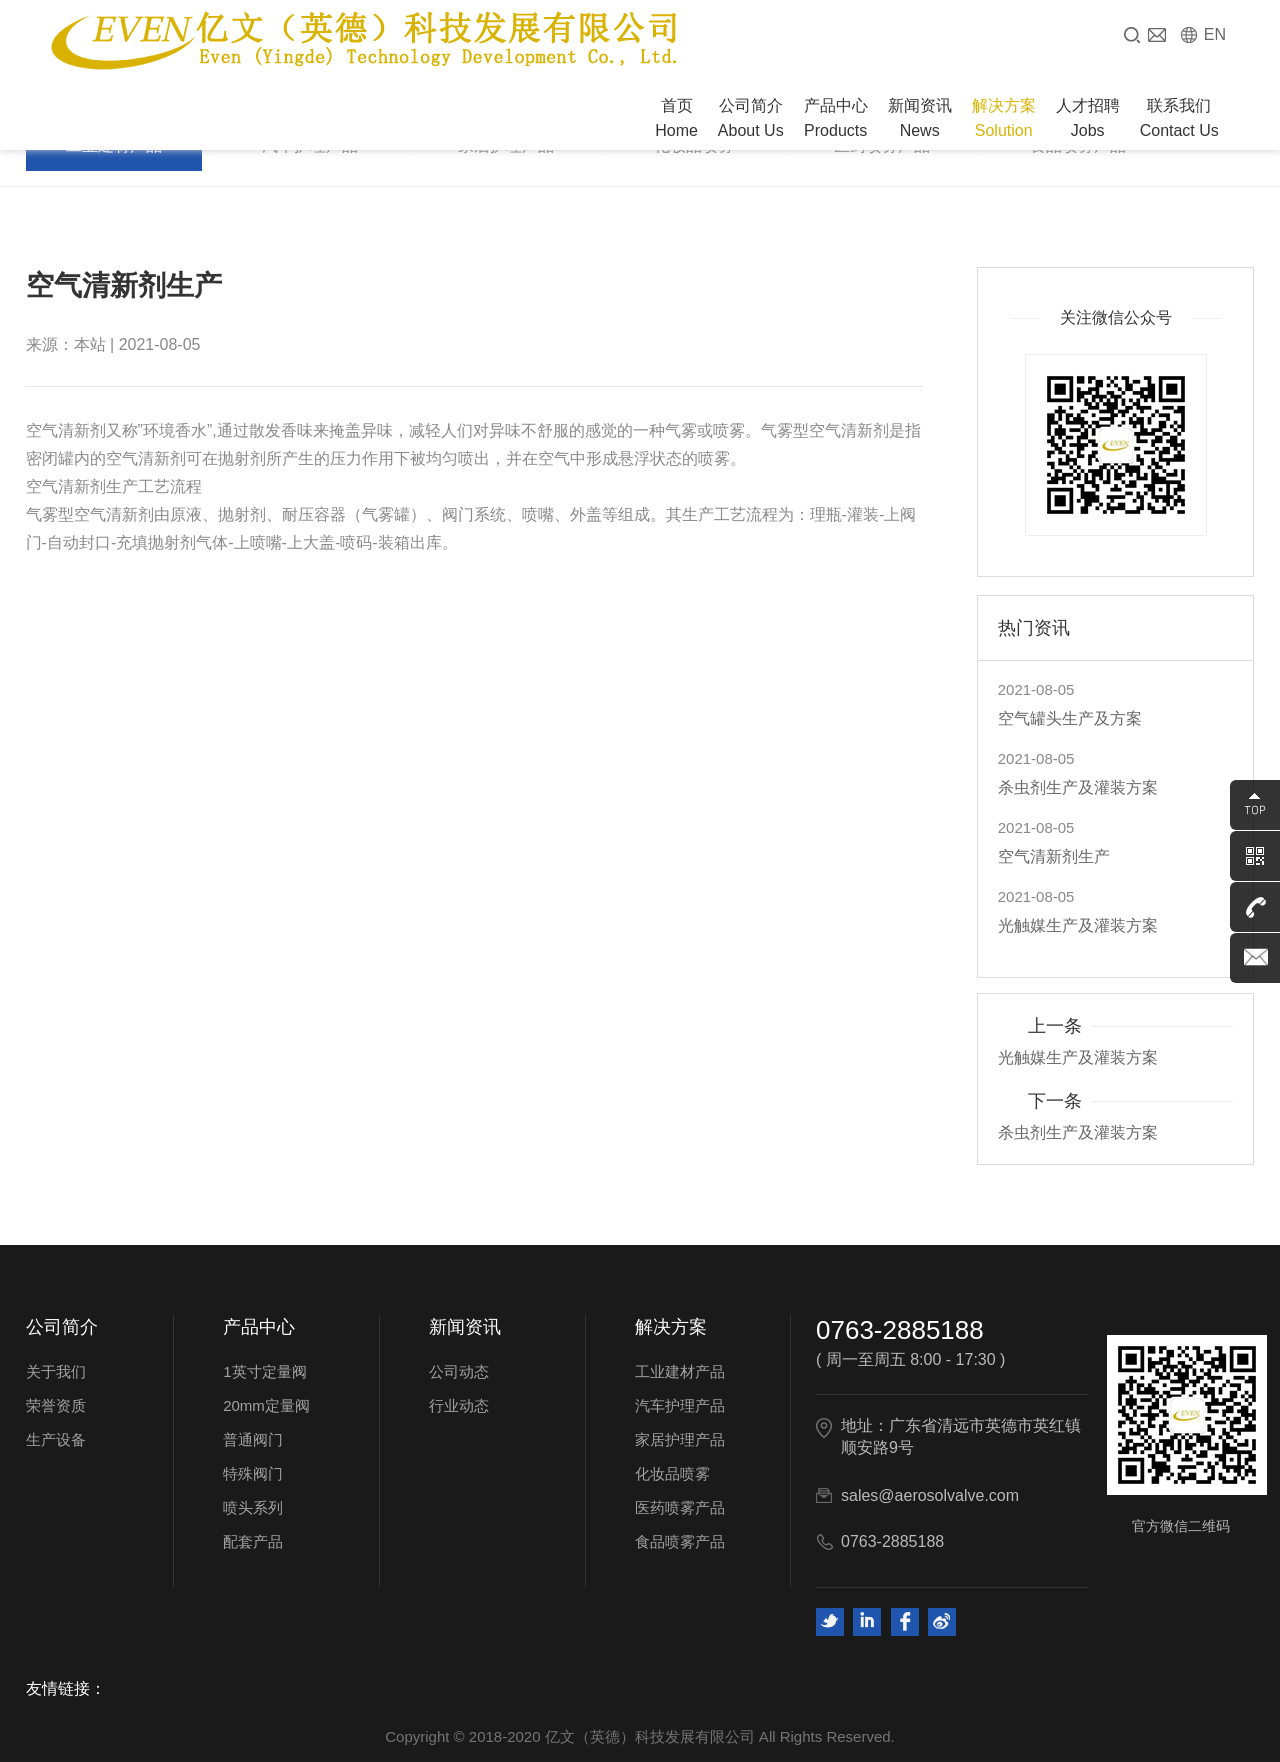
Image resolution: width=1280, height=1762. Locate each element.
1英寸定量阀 (264, 1371)
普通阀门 (253, 1439)
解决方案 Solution (1004, 118)
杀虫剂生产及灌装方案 (1078, 787)
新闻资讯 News (920, 118)
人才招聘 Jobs (1088, 118)
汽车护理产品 (680, 1405)
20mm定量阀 (266, 1405)
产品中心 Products (836, 118)
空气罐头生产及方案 (1070, 718)
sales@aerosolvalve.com (930, 1495)
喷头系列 (253, 1507)
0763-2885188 (900, 1330)
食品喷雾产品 (680, 1541)
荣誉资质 (56, 1405)
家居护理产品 (680, 1439)
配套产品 (253, 1541)
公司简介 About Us (751, 118)
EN (1215, 34)
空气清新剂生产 (1054, 856)
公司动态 (459, 1371)
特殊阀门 (253, 1473)
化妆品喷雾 (672, 1473)
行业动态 (459, 1405)
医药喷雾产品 (680, 1507)
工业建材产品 (680, 1371)
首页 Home (676, 118)
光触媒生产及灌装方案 (1078, 925)
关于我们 (56, 1371)
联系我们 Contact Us (1179, 118)
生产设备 (56, 1439)
